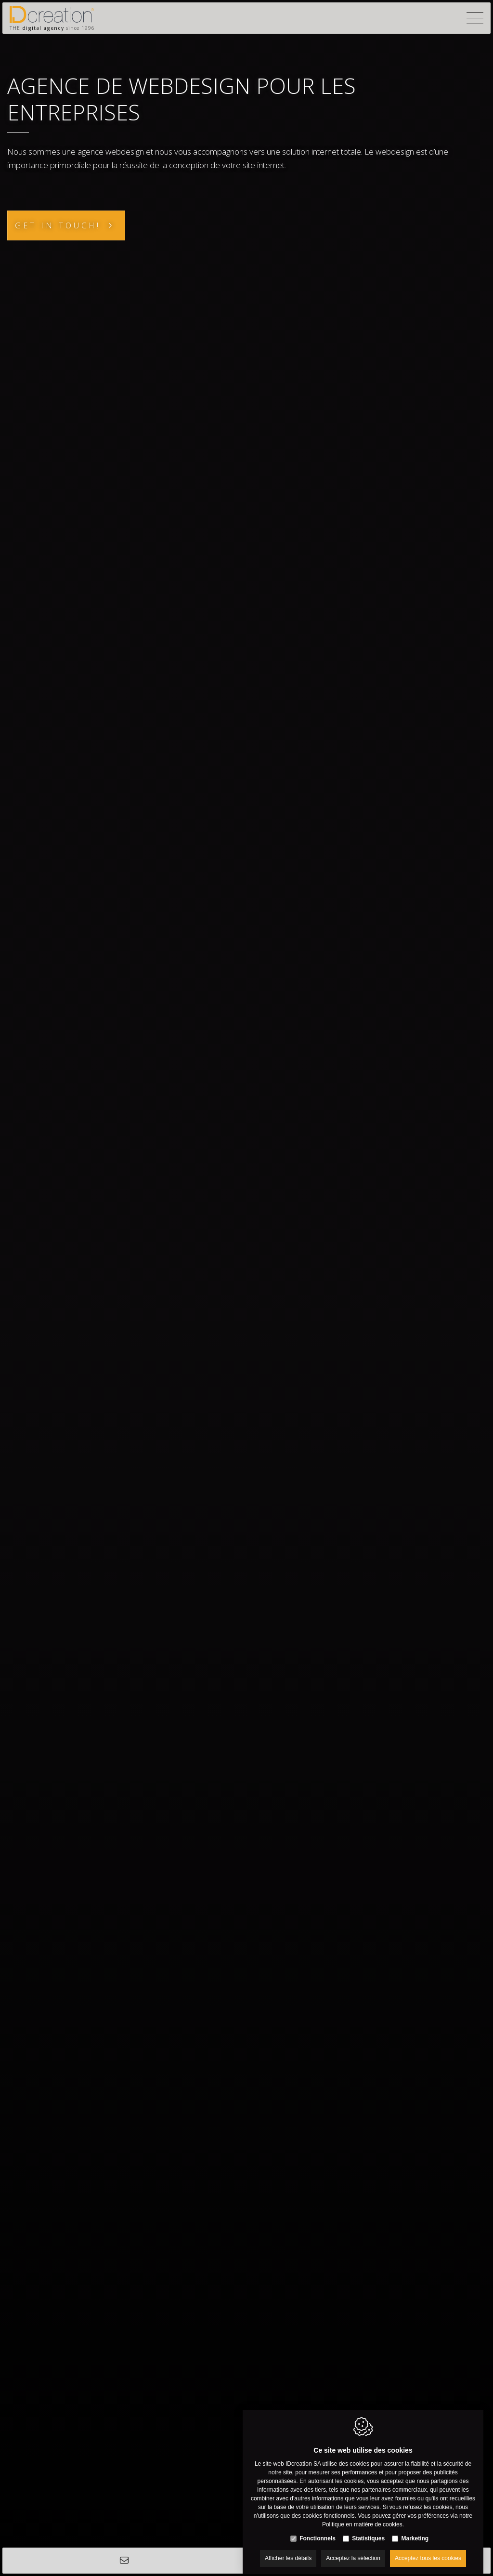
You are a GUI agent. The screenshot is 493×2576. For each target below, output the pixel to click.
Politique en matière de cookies (362, 2516)
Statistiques (368, 2530)
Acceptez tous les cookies (428, 2550)
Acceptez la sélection (353, 2550)
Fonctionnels (317, 2530)
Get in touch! (58, 225)
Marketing (415, 2530)
